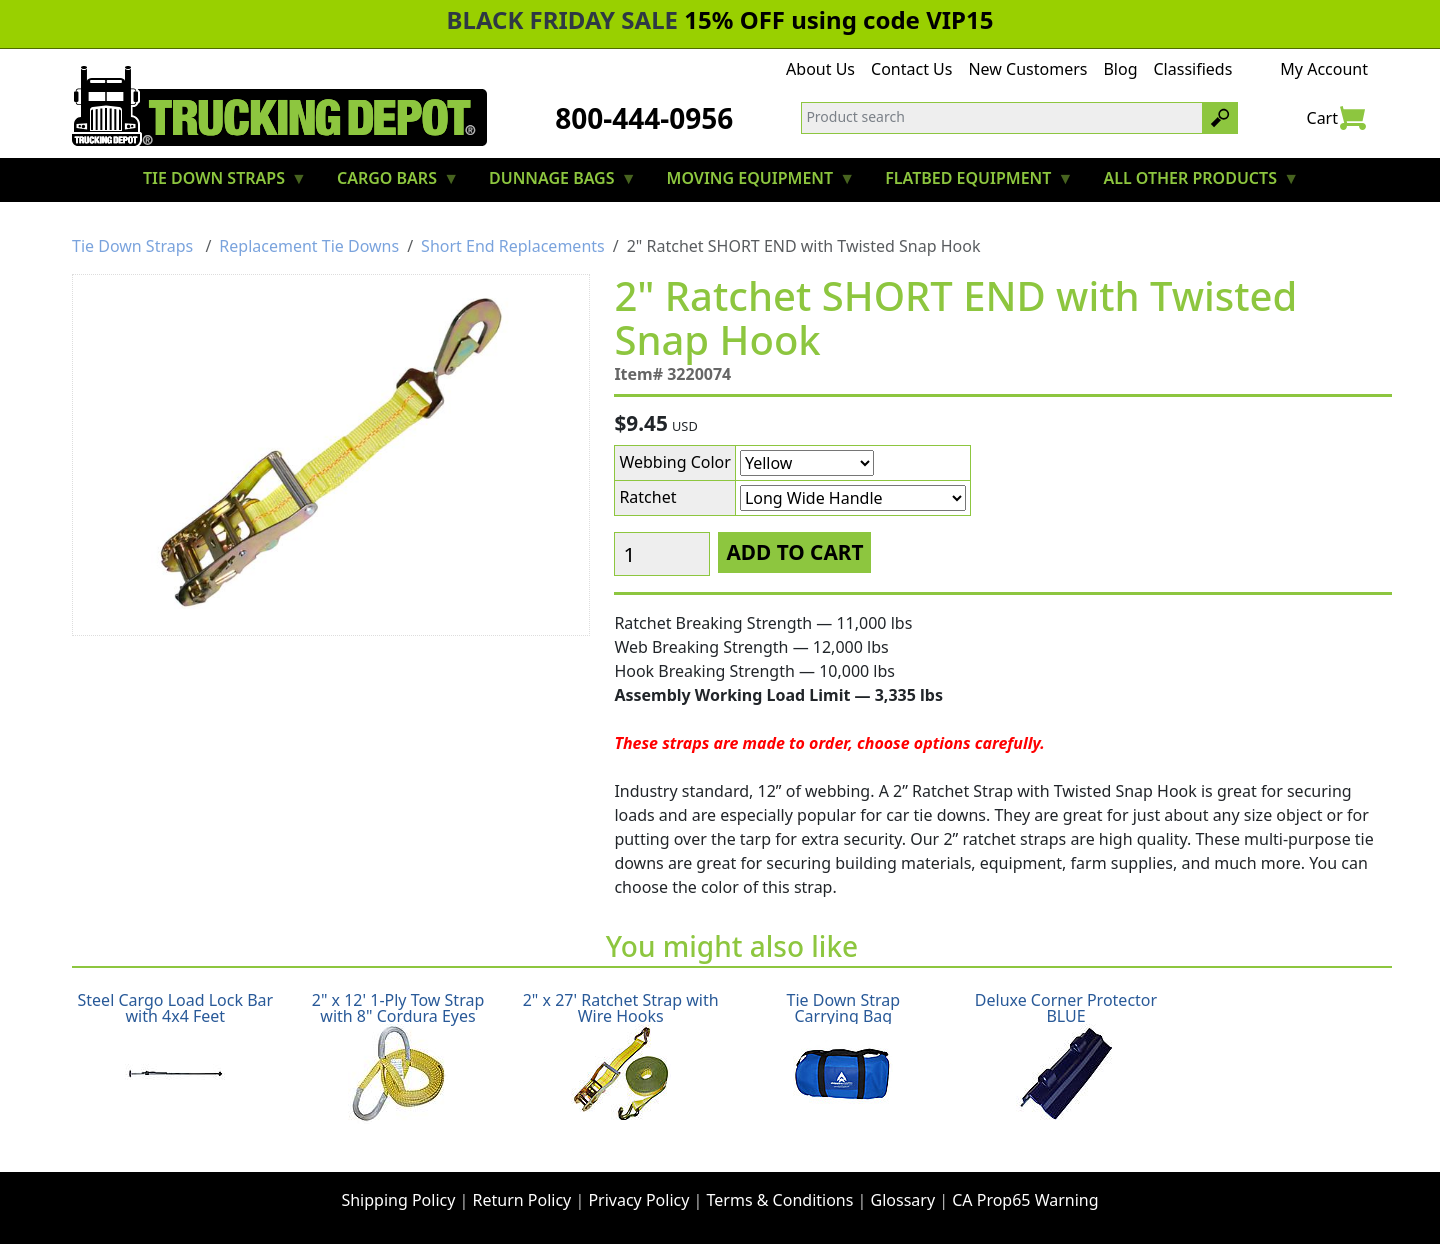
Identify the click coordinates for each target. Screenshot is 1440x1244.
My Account (1324, 69)
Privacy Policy (638, 1200)
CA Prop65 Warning (1025, 1200)
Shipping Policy (398, 1200)
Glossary (903, 1200)
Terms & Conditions (780, 1200)
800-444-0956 (644, 118)
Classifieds (1193, 69)
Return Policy (522, 1200)
